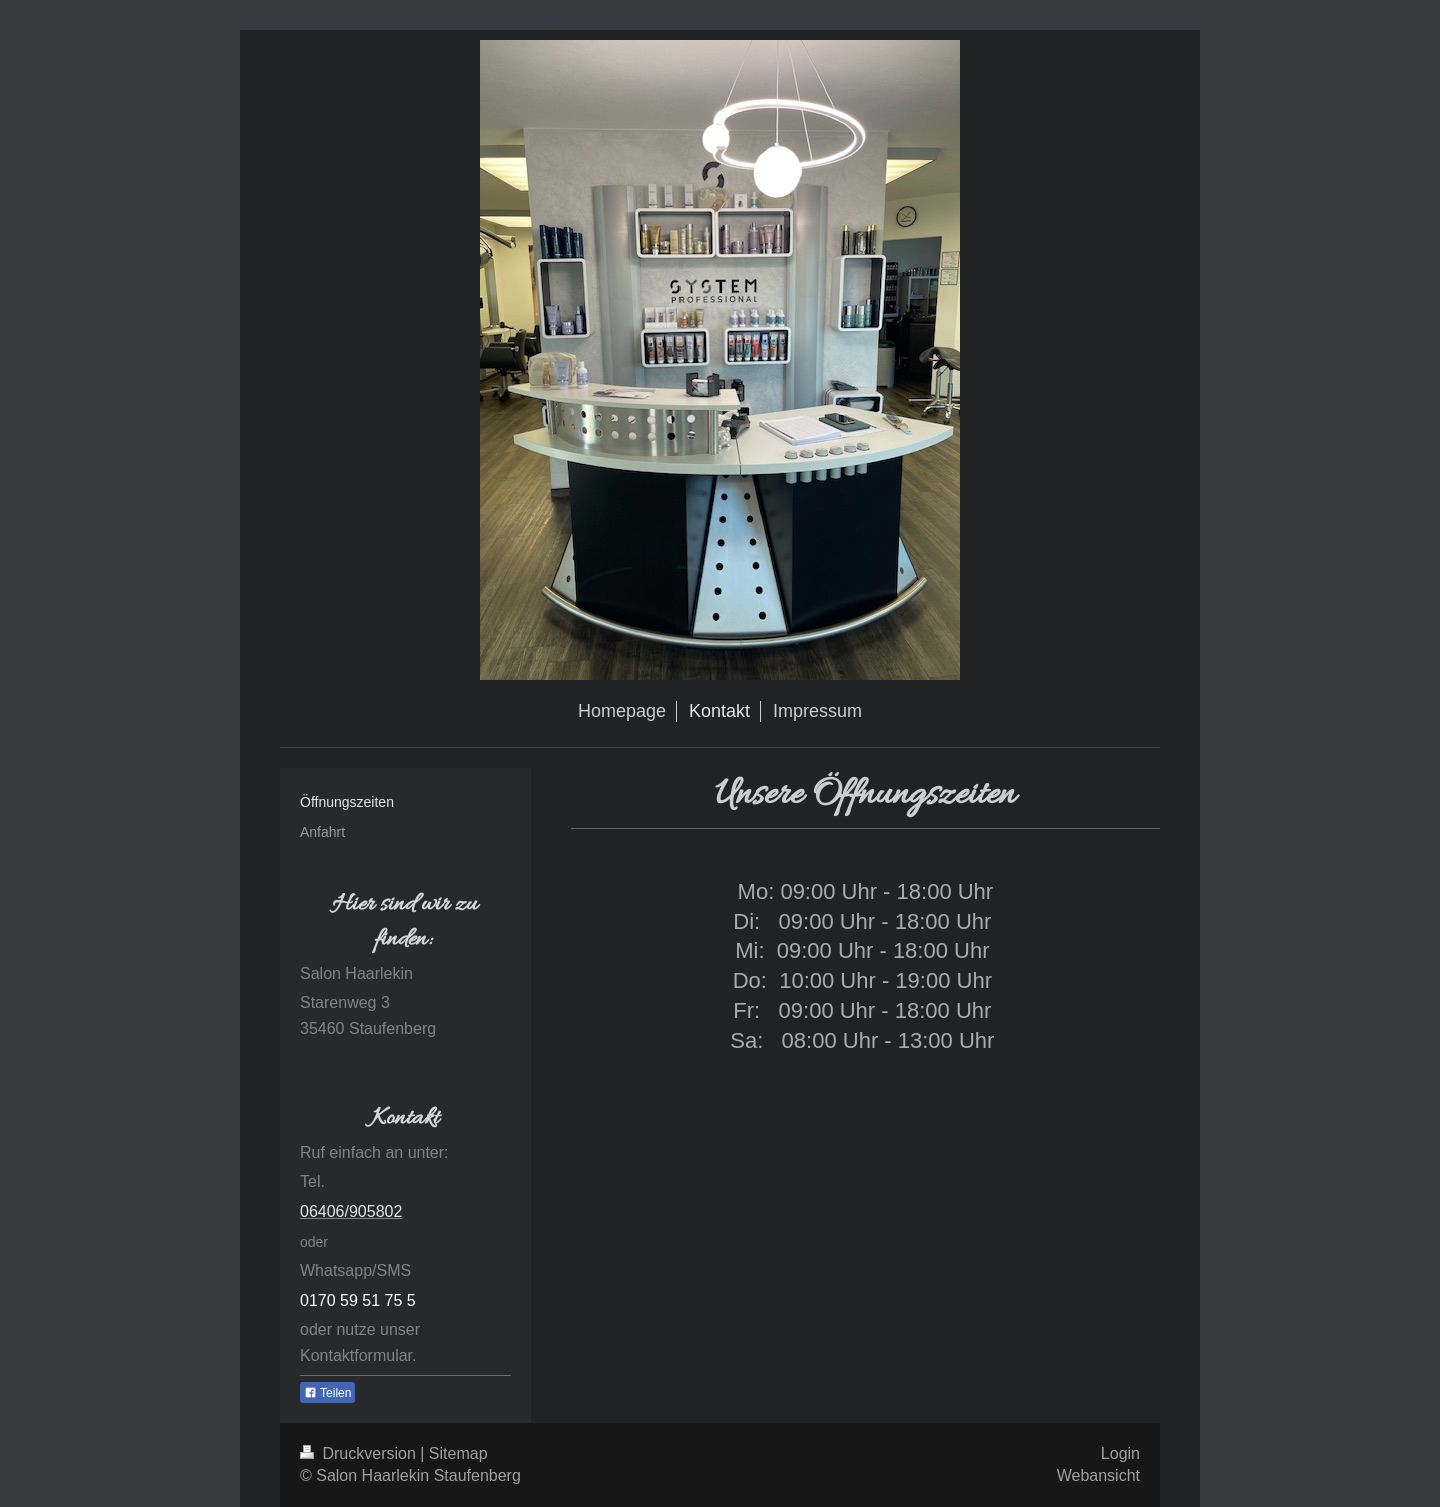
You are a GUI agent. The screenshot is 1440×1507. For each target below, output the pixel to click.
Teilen (327, 1393)
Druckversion (360, 1453)
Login (1120, 1453)
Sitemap (458, 1453)
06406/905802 (351, 1211)
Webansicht (1098, 1475)
